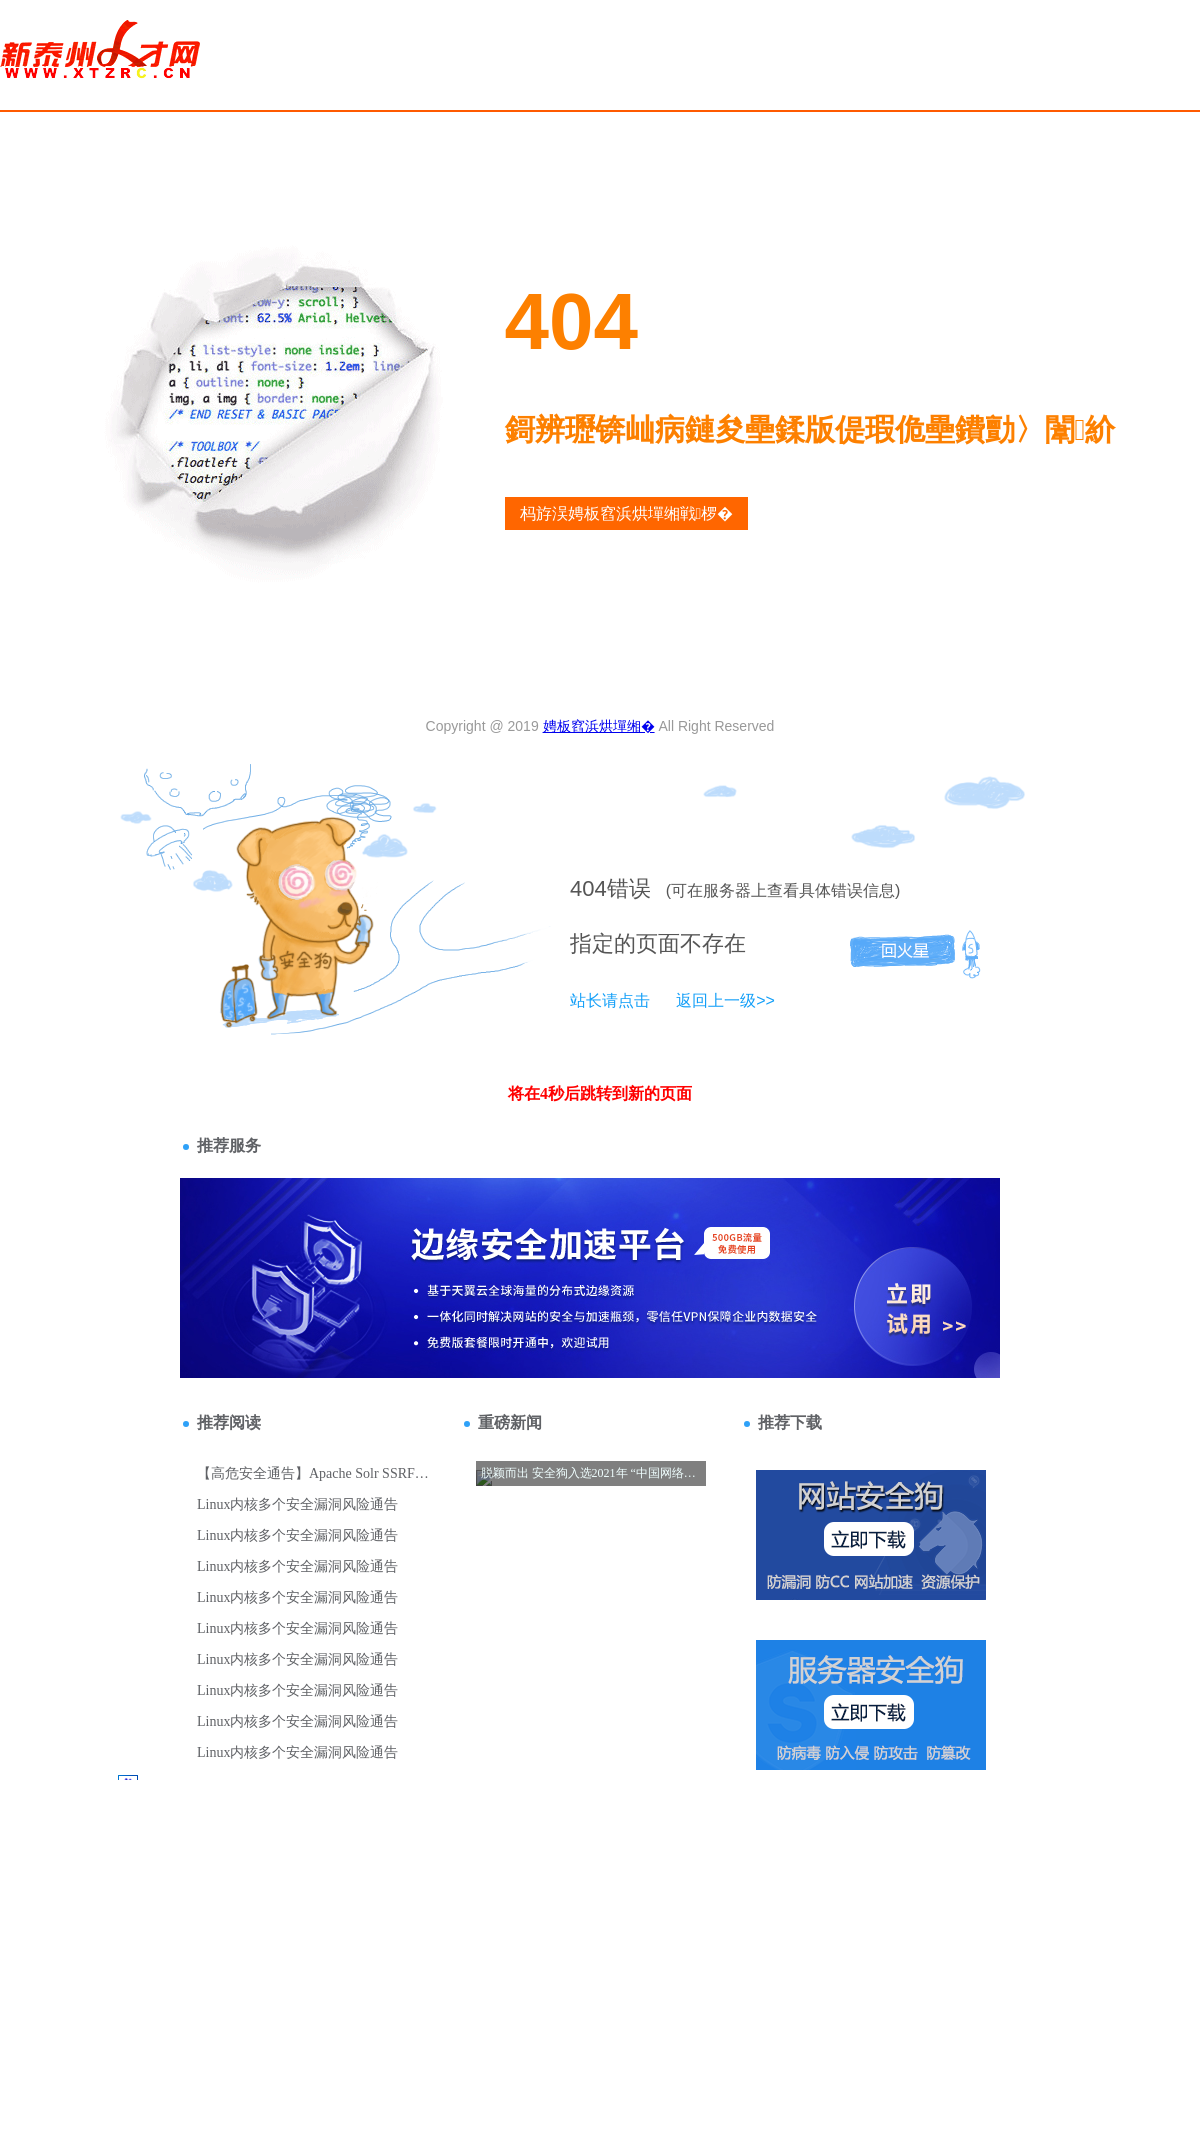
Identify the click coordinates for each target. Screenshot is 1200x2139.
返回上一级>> (725, 1000)
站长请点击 (610, 1000)
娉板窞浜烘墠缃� (599, 726)
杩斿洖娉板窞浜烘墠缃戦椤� (627, 513)
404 (588, 888)
